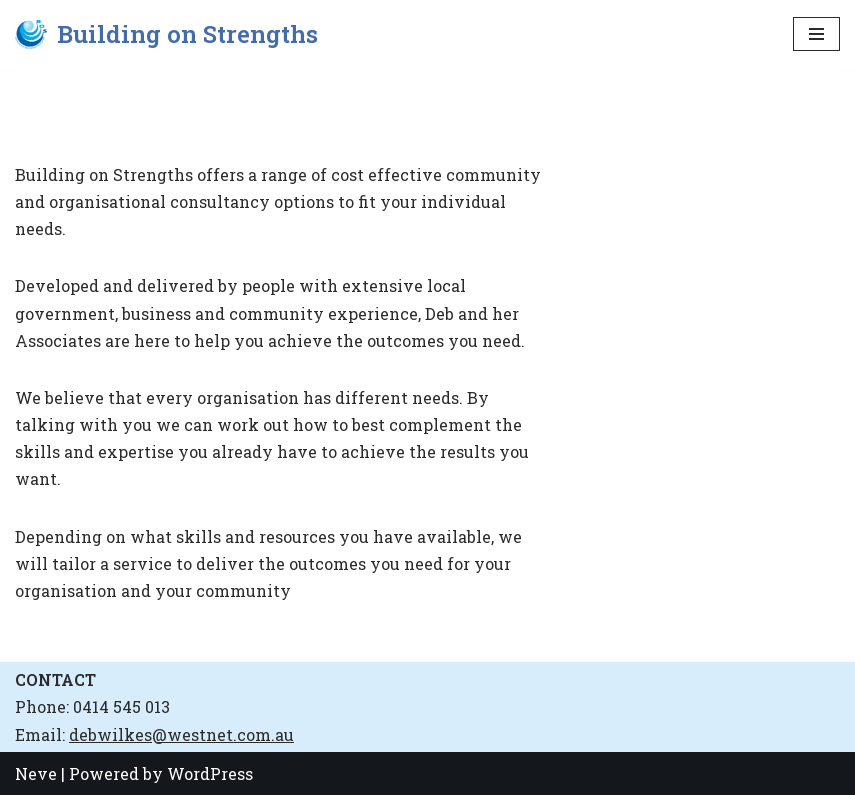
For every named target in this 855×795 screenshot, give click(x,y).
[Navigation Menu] (816, 34)
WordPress (210, 773)
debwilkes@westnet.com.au (181, 734)
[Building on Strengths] (166, 34)
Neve (36, 773)
